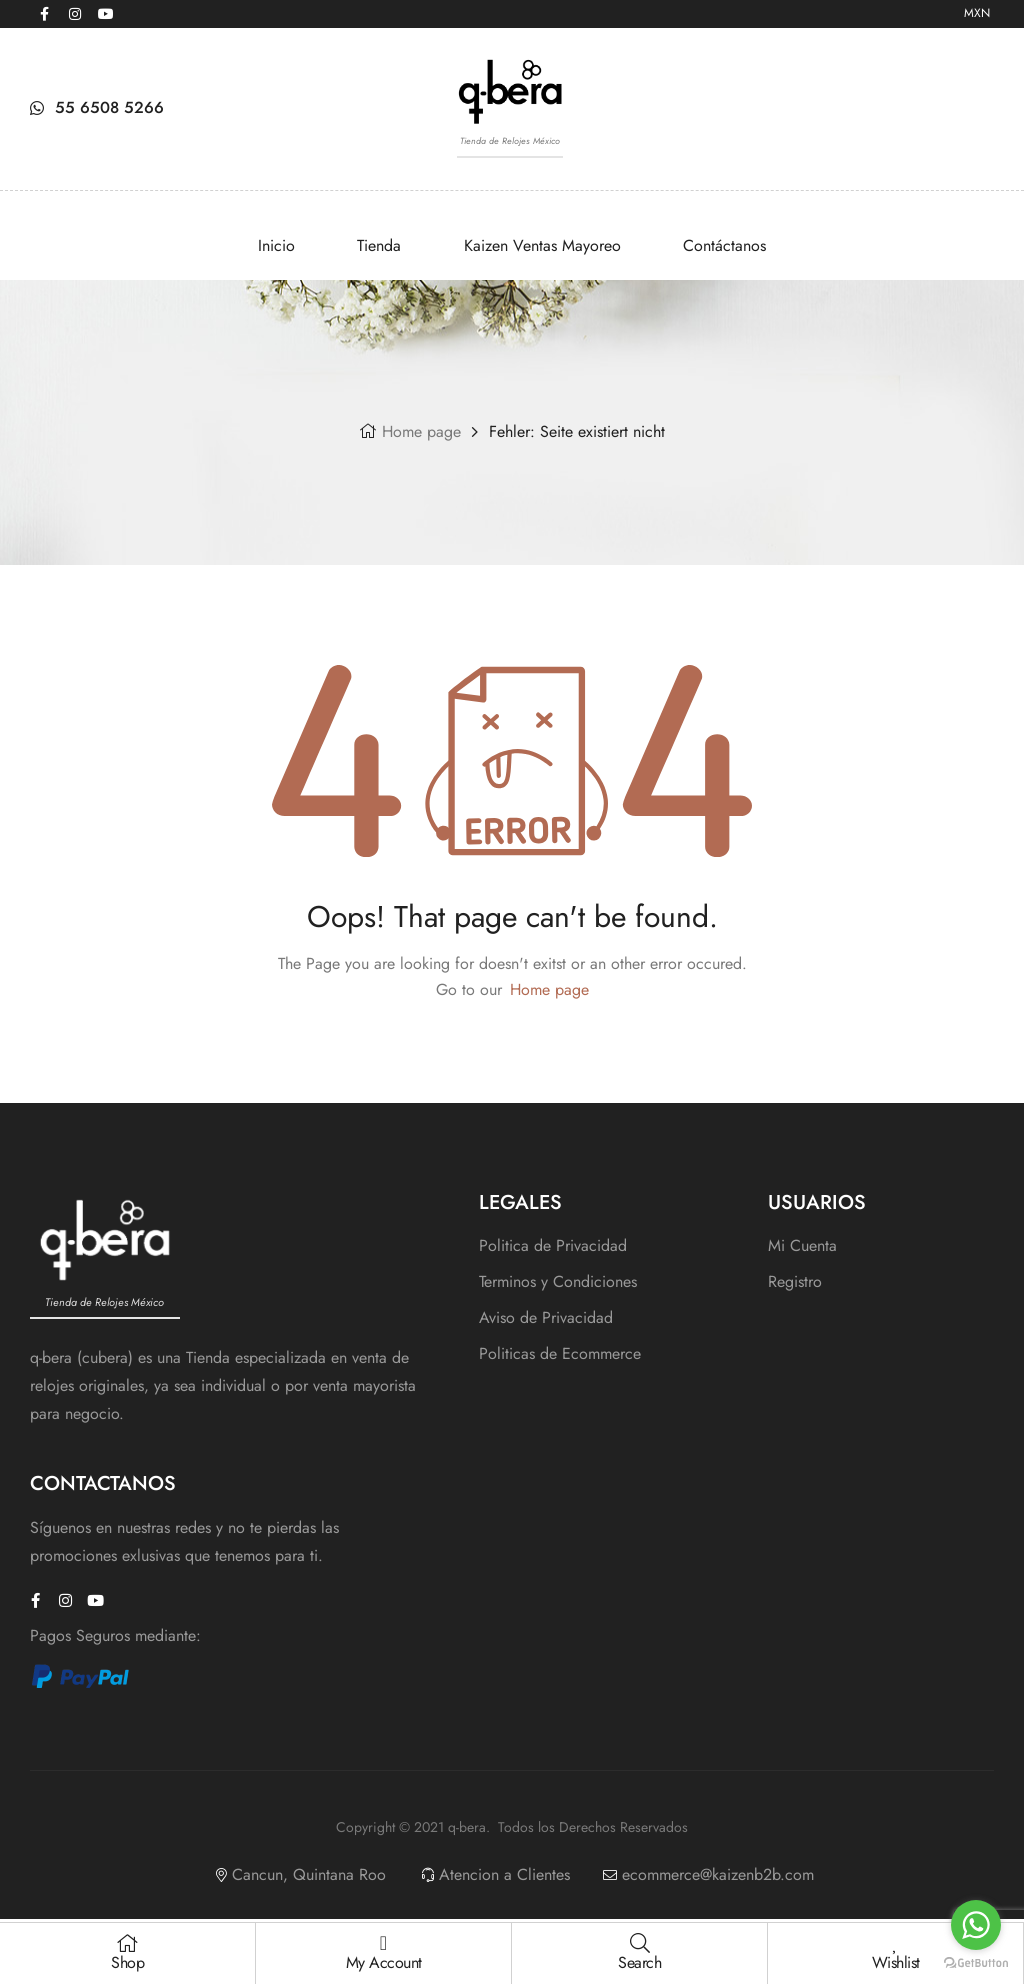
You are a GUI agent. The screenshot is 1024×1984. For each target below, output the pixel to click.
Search (639, 1962)
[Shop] (128, 1943)
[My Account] (384, 1943)
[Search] (640, 1943)
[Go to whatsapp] (976, 1925)
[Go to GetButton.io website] (976, 1963)
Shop (127, 1962)
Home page (421, 431)
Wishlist (896, 1962)
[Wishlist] (896, 1943)
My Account (384, 1962)
